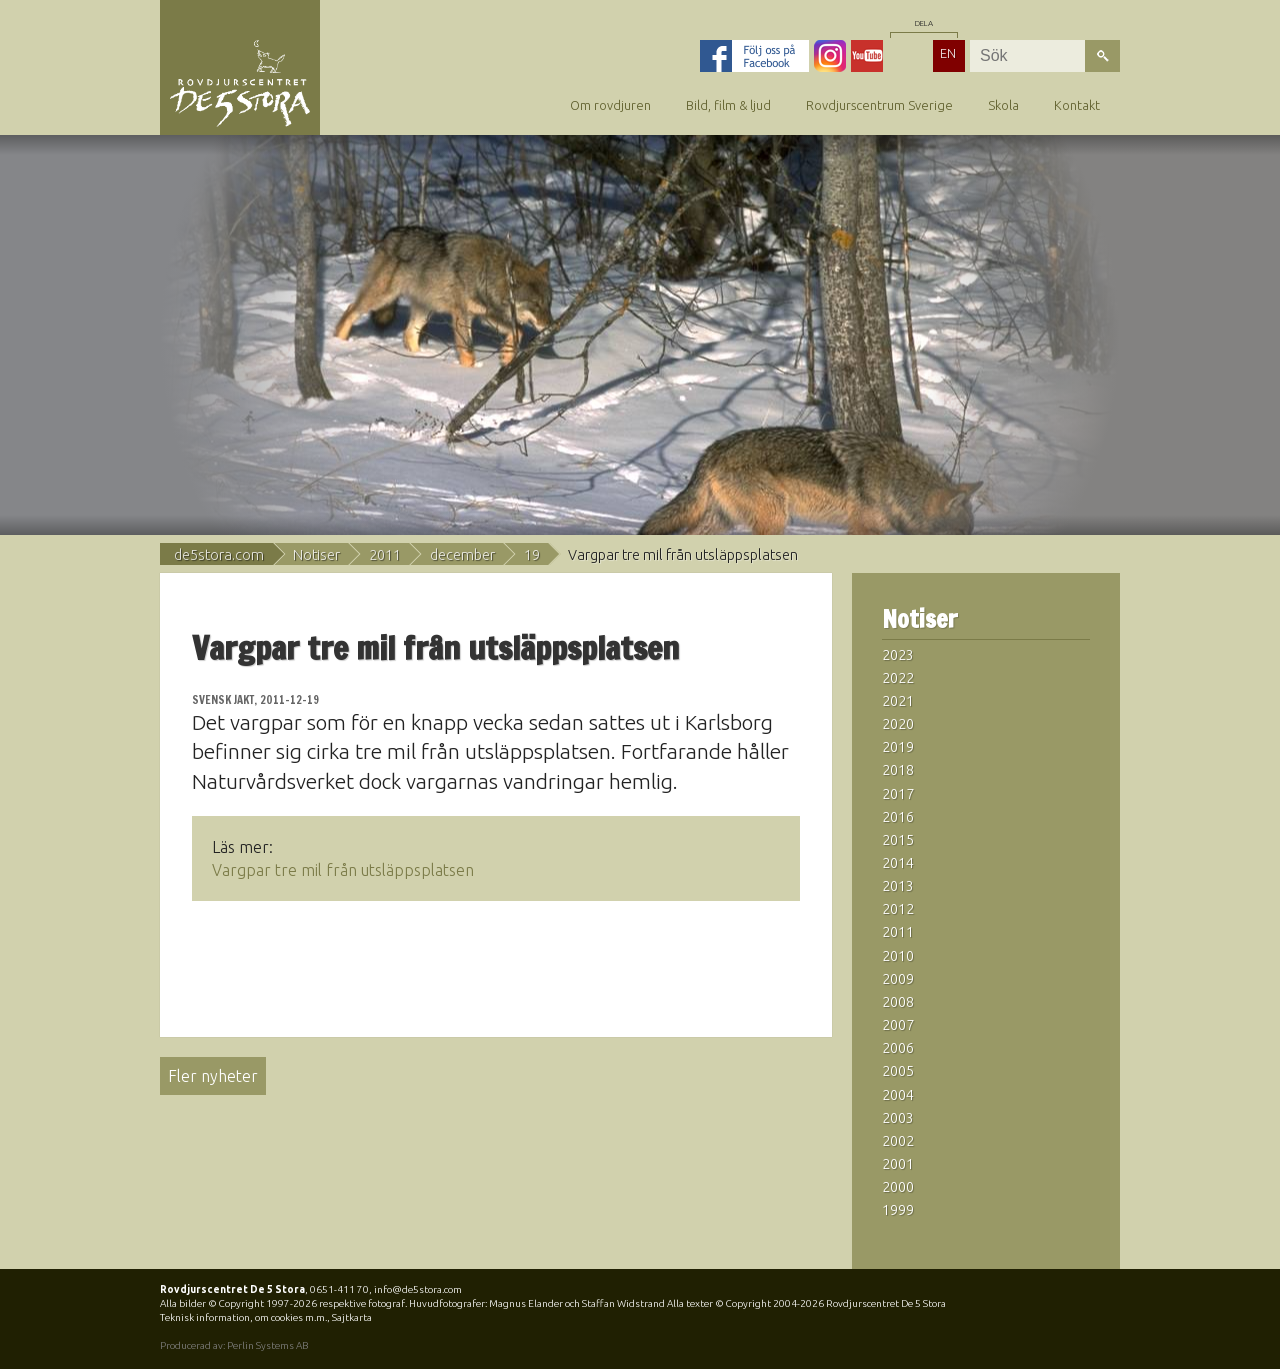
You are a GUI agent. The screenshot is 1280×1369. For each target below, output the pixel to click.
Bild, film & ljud (728, 105)
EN (948, 53)
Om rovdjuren (610, 105)
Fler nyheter (213, 1076)
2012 (898, 909)
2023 (898, 655)
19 (532, 555)
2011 (385, 555)
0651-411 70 (339, 1289)
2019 (898, 747)
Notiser (316, 555)
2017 (898, 794)
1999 (898, 1210)
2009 (898, 979)
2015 (898, 840)
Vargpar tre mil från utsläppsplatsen (343, 870)
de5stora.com (219, 555)
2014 (898, 863)
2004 (898, 1095)
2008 (898, 1002)
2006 (898, 1048)
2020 (898, 724)
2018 (898, 770)
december (462, 555)
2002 (898, 1141)
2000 (898, 1187)
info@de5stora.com (418, 1289)
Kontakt (1077, 105)
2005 (898, 1071)
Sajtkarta (352, 1317)
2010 (898, 956)
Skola (1003, 105)
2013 (898, 886)
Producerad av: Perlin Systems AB (234, 1345)
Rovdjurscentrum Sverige (879, 105)
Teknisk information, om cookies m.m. (243, 1317)
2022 (898, 678)
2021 (898, 701)
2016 (898, 817)
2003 (898, 1118)
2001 (898, 1164)
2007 (898, 1025)
